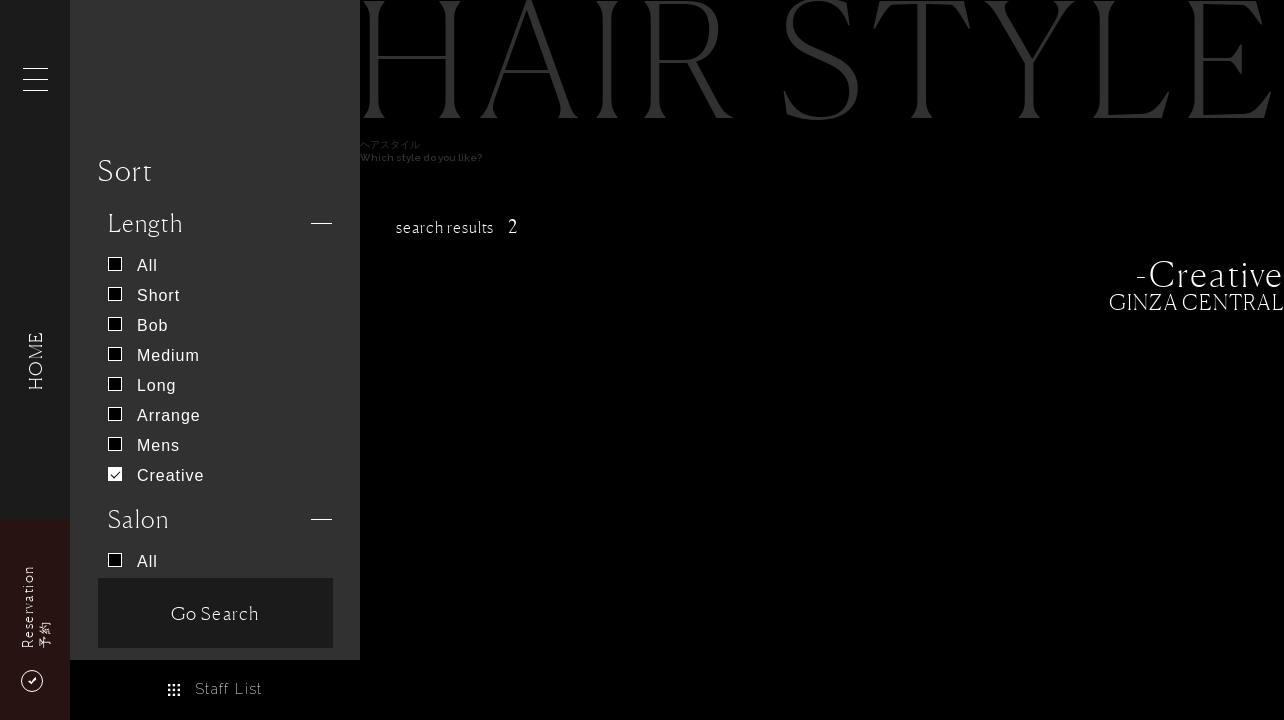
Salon (138, 519)
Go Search (215, 613)
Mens (144, 445)
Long (142, 385)
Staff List (214, 689)
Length (146, 223)
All (133, 265)
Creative (156, 475)
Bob (138, 325)
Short (144, 295)
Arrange (154, 415)
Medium (154, 355)
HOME (35, 359)
